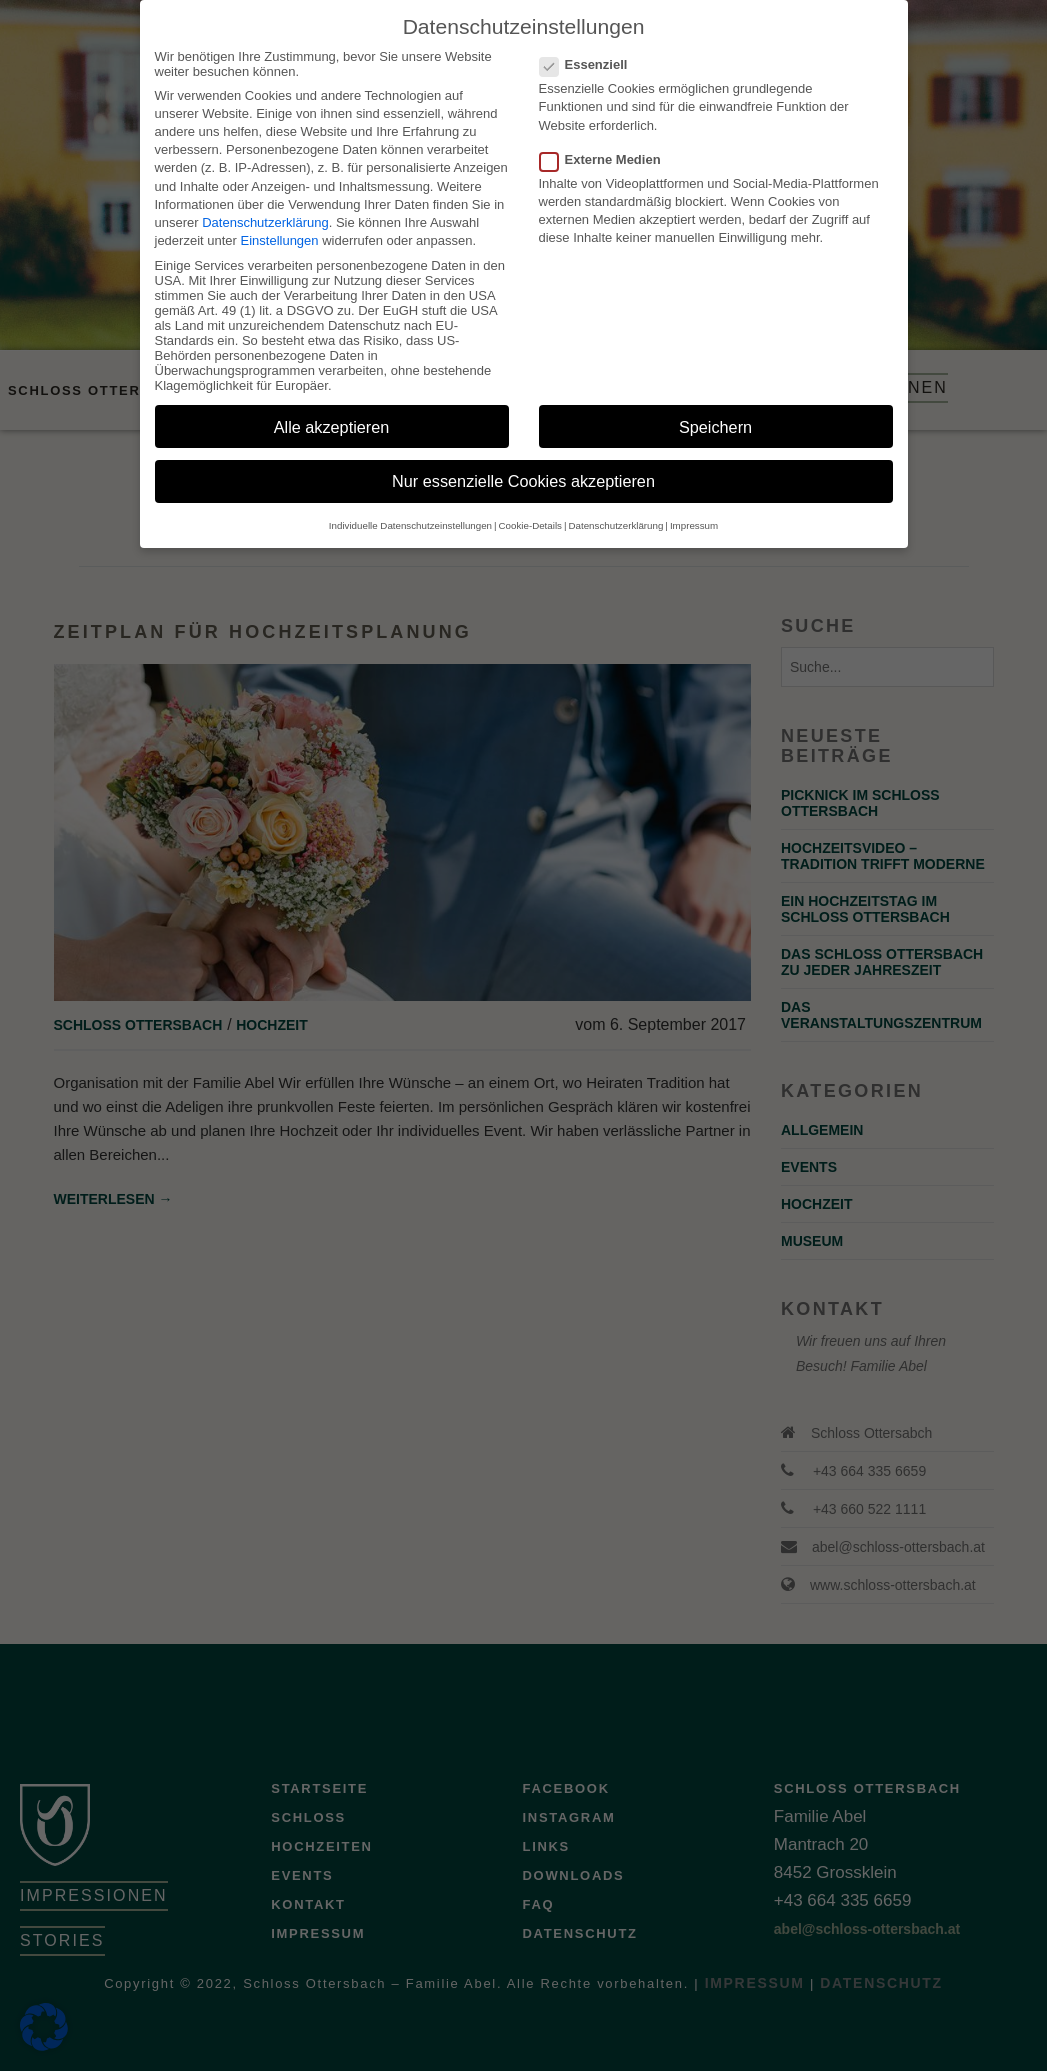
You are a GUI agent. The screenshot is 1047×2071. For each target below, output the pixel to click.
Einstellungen (280, 221)
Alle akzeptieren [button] (332, 408)
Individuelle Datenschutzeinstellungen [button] (410, 506)
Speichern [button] (715, 408)
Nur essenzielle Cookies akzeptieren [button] (523, 463)
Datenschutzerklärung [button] (616, 506)
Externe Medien (606, 140)
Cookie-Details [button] (530, 506)
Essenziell (590, 45)
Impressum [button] (694, 506)
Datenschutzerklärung (265, 203)
